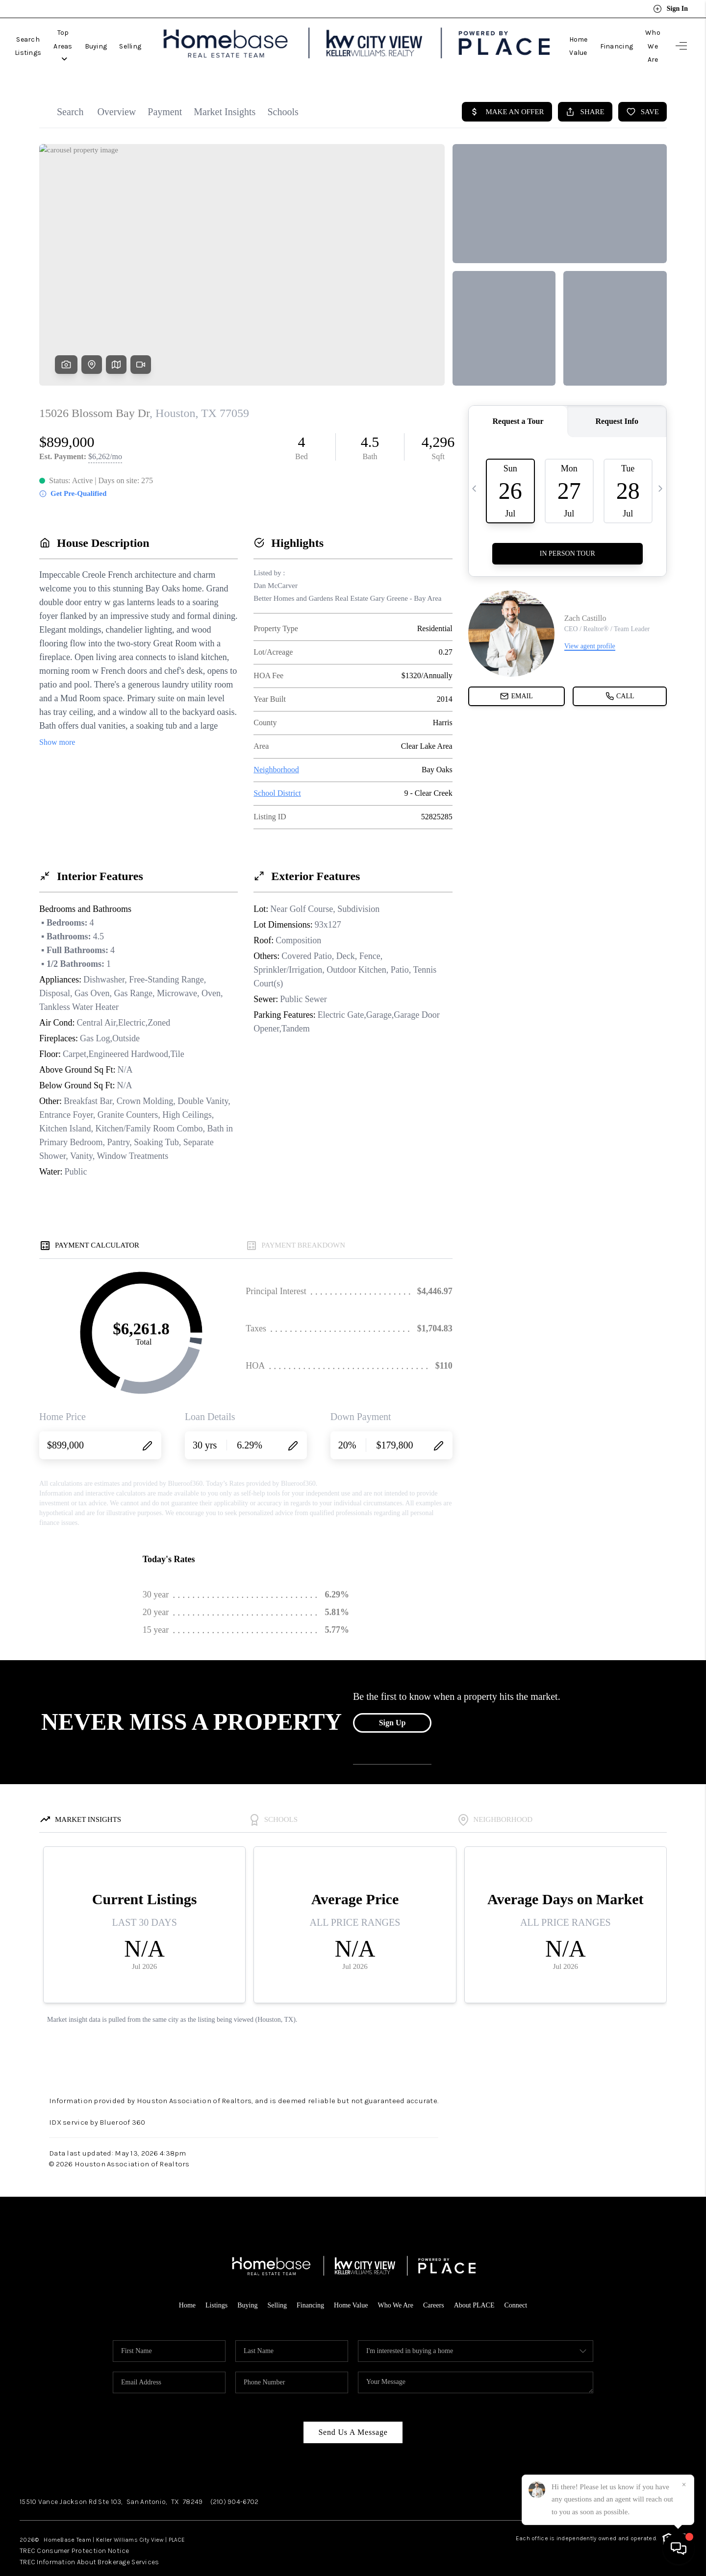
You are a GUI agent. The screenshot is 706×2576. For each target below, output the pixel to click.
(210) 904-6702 (234, 2480)
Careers (438, 2283)
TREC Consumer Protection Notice (80, 2528)
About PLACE (480, 2283)
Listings (209, 2283)
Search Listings (40, 35)
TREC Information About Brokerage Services (97, 2539)
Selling (179, 35)
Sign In (670, 8)
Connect (524, 2283)
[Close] (684, 2485)
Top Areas (99, 35)
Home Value (545, 35)
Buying (144, 35)
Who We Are (640, 35)
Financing (592, 35)
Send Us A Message (352, 2410)
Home (179, 2283)
